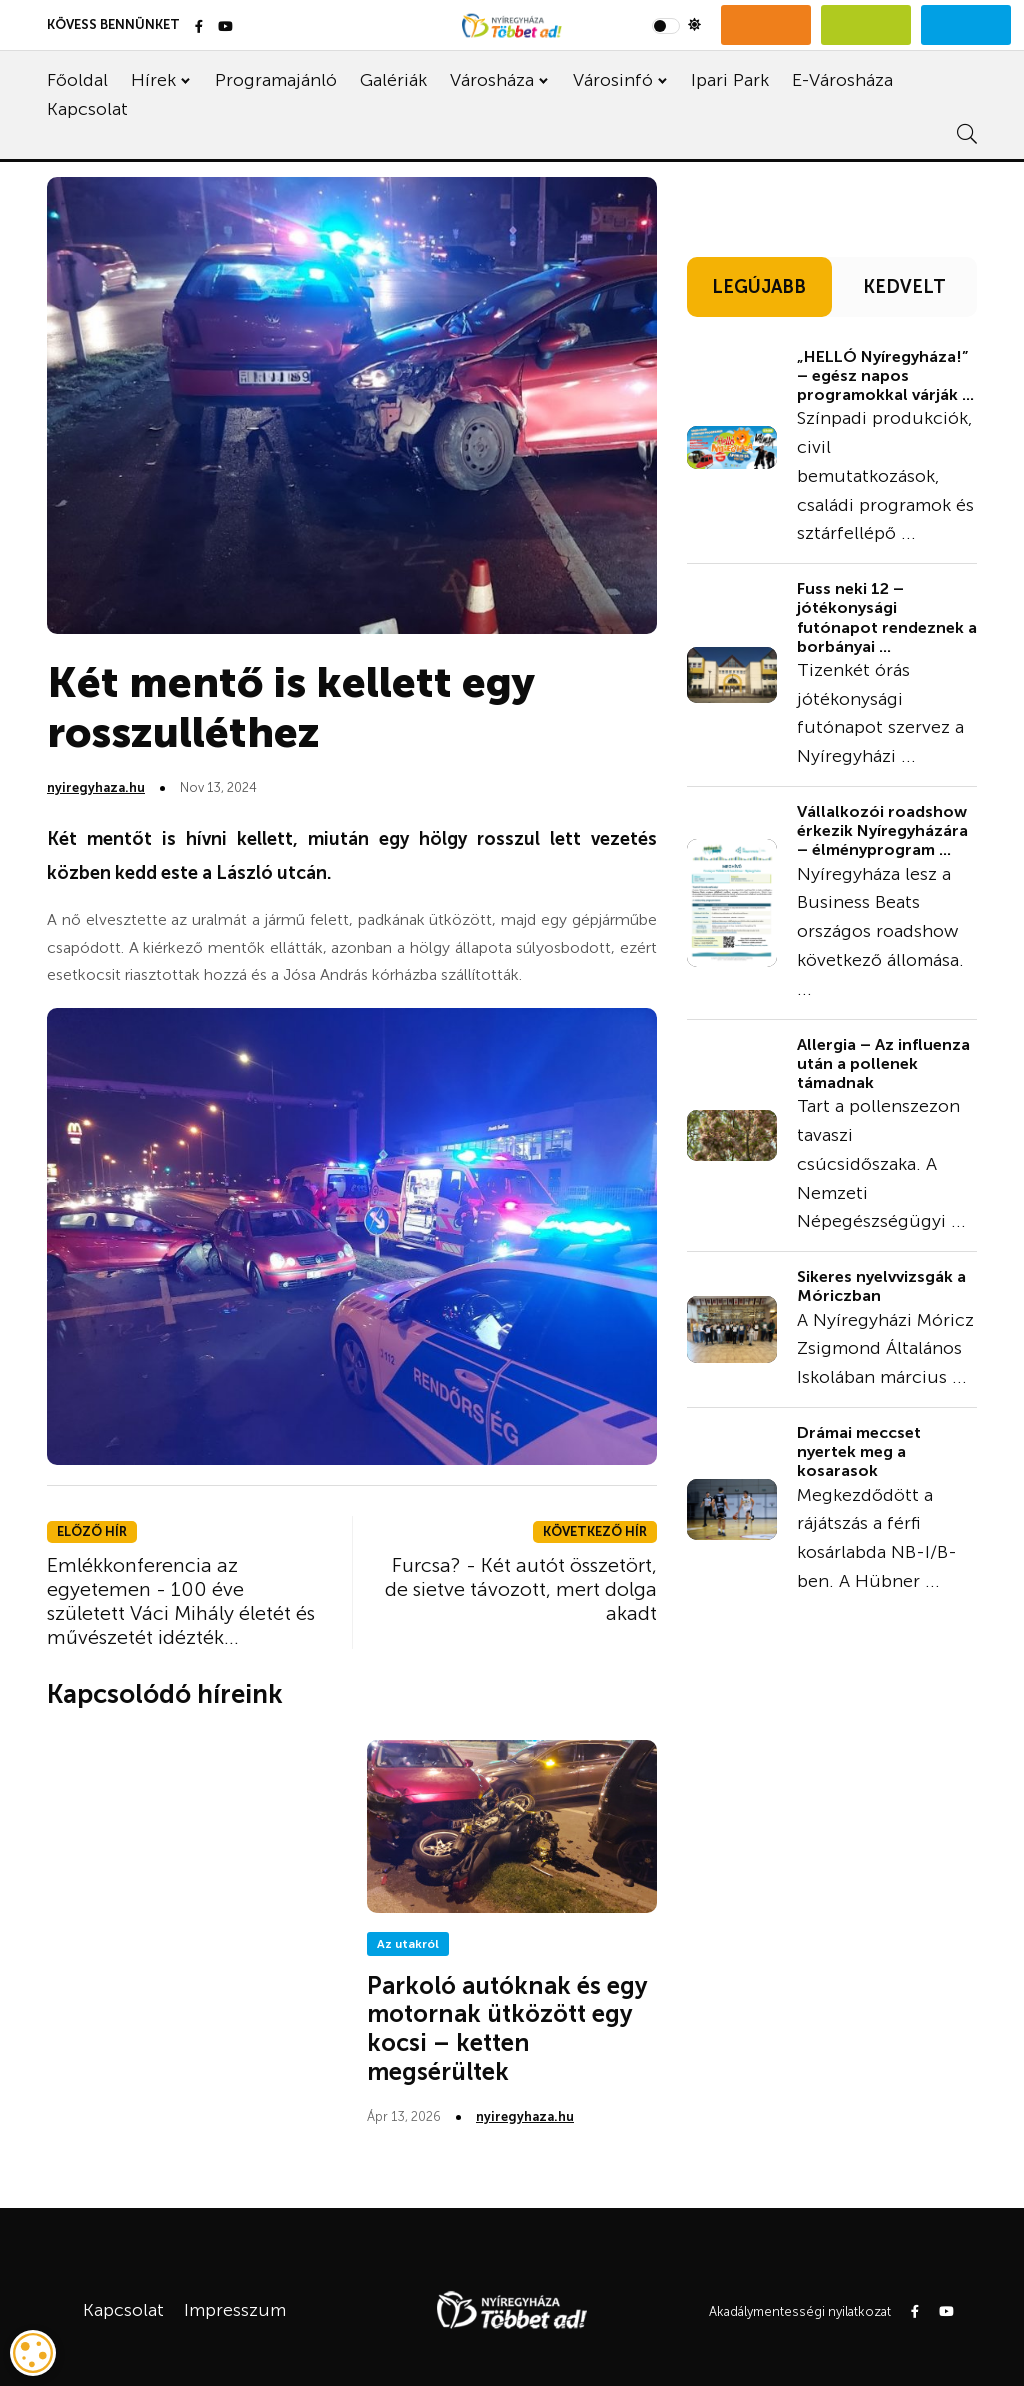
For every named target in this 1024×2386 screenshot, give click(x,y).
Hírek (153, 80)
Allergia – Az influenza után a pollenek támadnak (883, 1063)
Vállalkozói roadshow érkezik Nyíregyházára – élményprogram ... (882, 830)
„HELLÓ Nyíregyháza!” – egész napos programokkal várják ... (885, 375)
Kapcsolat (87, 109)
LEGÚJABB (759, 287)
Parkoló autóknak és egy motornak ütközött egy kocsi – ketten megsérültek (507, 2028)
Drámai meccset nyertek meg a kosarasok (859, 1451)
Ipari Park (730, 80)
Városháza (492, 80)
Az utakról (408, 1944)
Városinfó (613, 80)
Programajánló (276, 80)
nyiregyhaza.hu (96, 787)
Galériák (393, 80)
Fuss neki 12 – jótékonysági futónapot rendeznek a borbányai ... (887, 617)
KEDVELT (904, 287)
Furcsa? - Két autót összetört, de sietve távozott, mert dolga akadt (521, 1589)
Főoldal (77, 80)
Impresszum (235, 2310)
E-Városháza (842, 80)
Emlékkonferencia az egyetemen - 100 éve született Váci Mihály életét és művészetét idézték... (181, 1601)
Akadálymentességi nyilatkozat (800, 2311)
